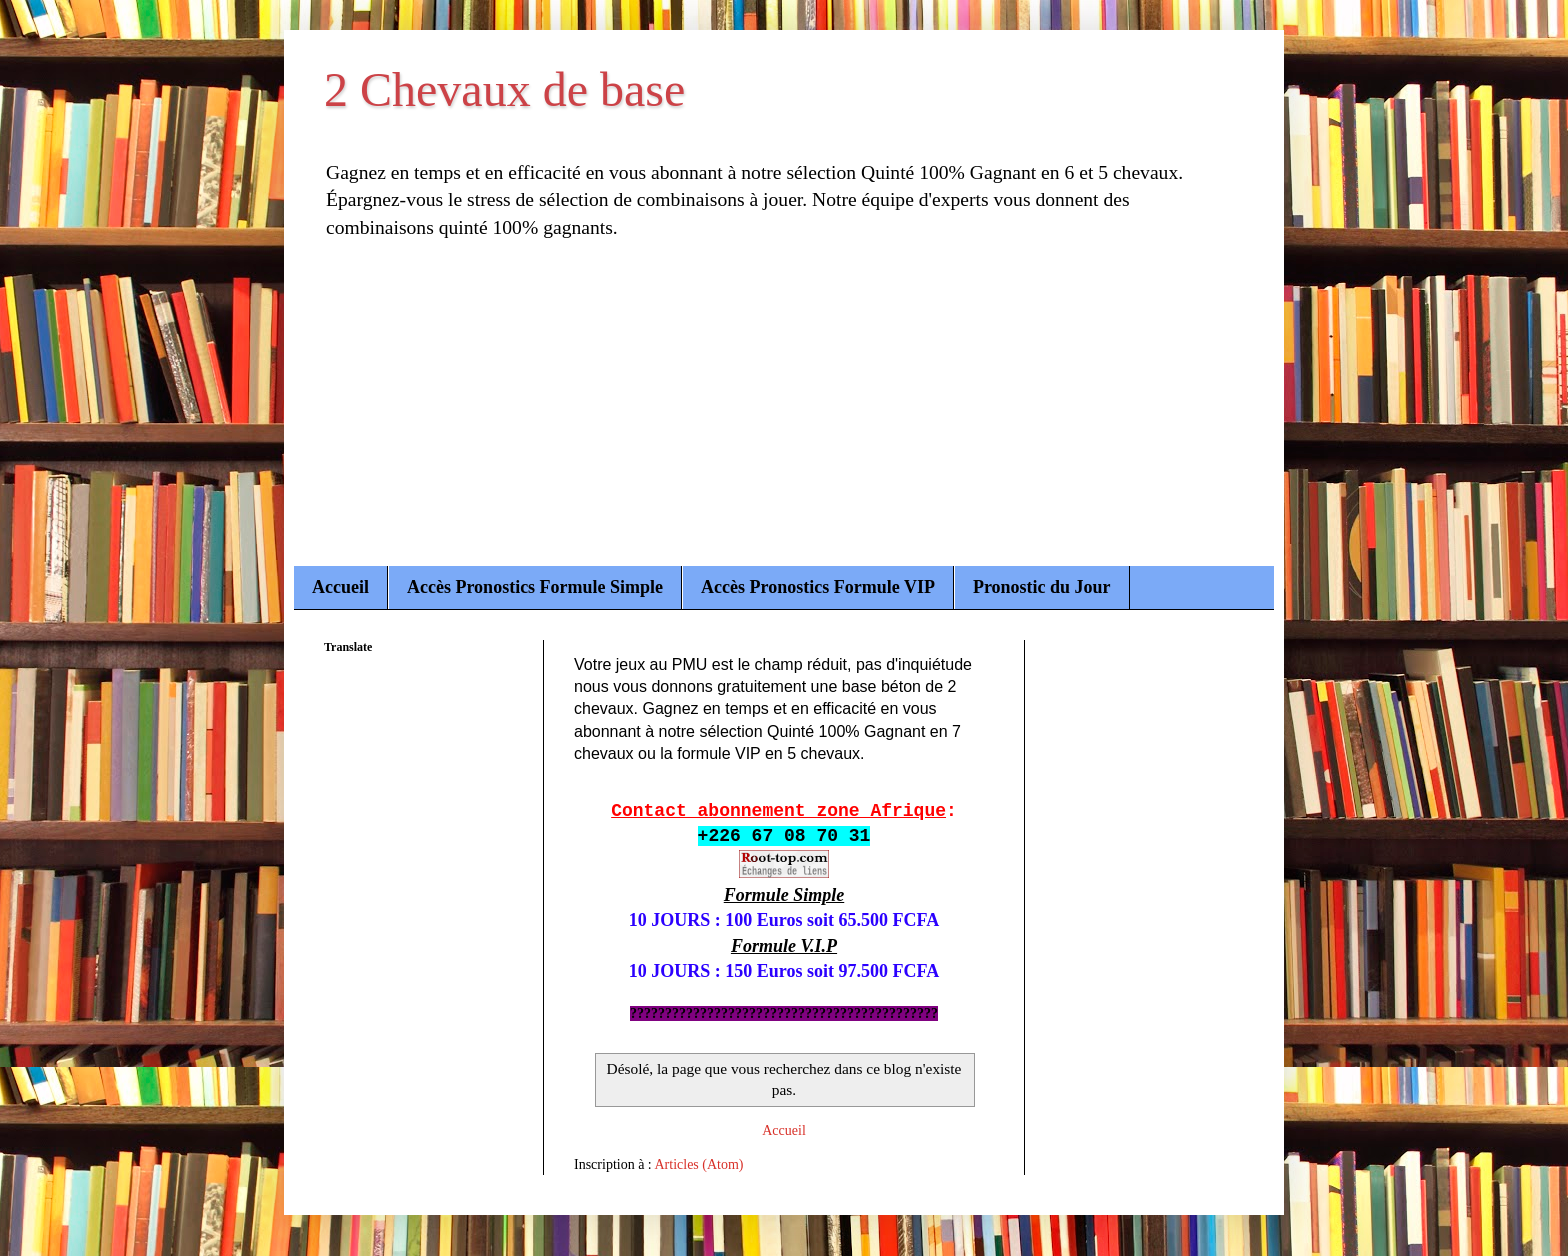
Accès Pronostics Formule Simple (535, 587)
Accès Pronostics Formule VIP (818, 587)
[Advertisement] (784, 416)
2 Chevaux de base (504, 89)
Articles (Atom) (699, 1164)
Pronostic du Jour (1042, 587)
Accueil (340, 587)
